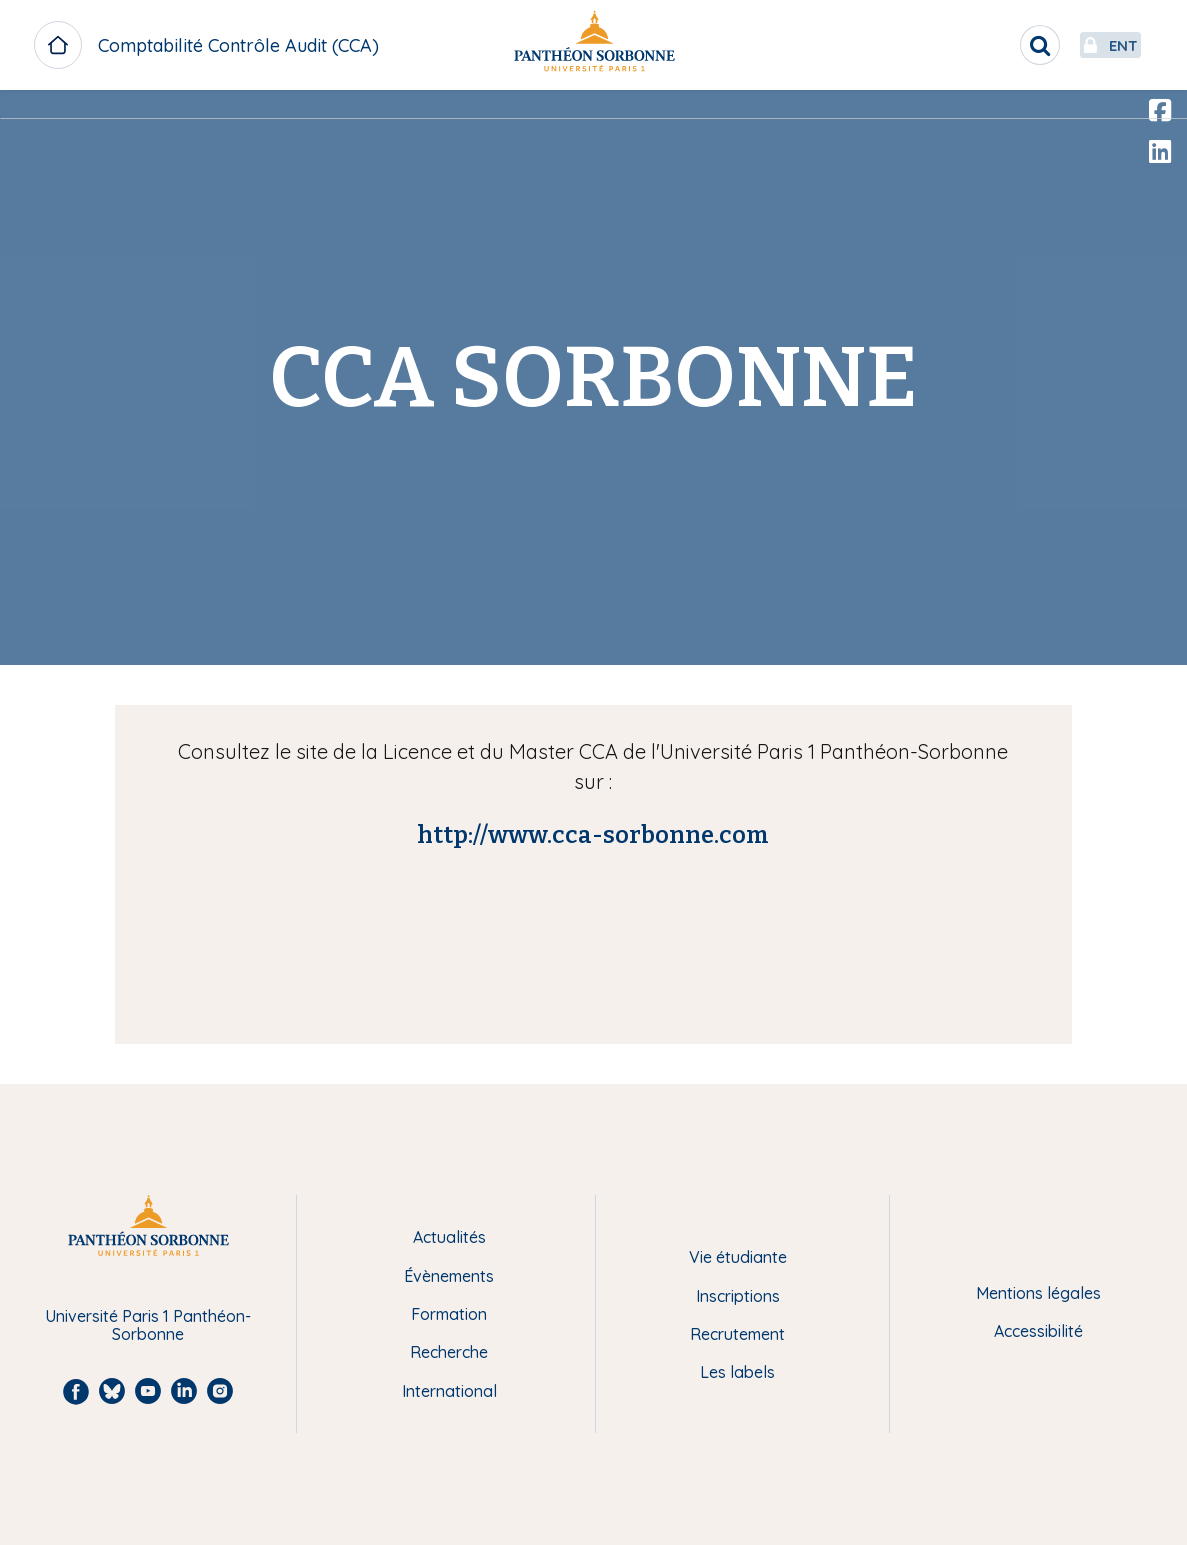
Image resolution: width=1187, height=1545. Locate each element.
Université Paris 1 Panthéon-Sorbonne (148, 1325)
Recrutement (737, 1334)
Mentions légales (1038, 1293)
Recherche (449, 1352)
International (449, 1391)
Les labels (737, 1372)
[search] (993, 45)
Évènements (449, 1276)
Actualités (449, 1237)
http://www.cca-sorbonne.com (593, 835)
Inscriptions (738, 1296)
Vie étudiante (738, 1257)
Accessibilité (1038, 1331)
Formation (449, 1314)
